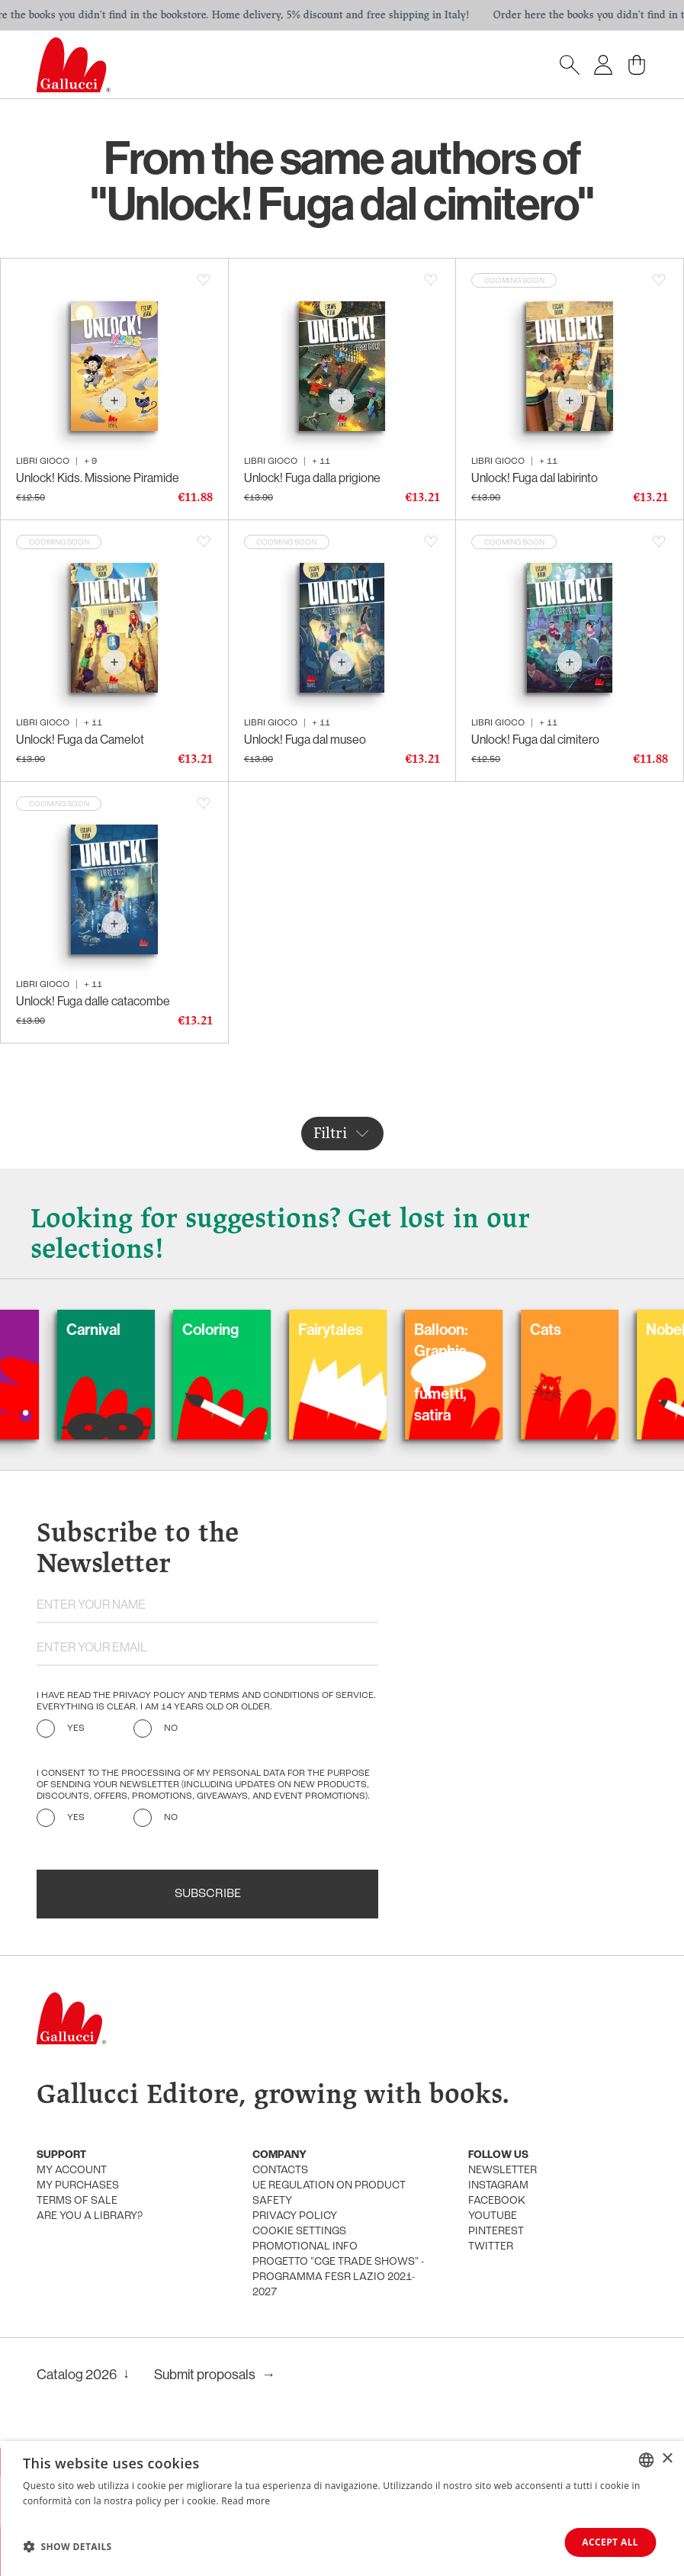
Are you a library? (90, 2216)
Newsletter (502, 2170)
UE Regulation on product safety (329, 2193)
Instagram (498, 2186)
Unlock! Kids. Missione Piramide (97, 478)
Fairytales (371, 1329)
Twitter (490, 2247)
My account (72, 2170)
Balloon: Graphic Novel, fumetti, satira (482, 1372)
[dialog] (342, 2508)
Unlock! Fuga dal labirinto (534, 478)
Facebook (496, 2201)
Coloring (251, 1329)
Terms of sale (77, 2201)
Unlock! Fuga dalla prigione (312, 478)
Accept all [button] (610, 2542)
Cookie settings (299, 2231)
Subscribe (208, 1894)
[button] (67, 2546)
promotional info (305, 2247)
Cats (586, 1329)
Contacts (280, 2170)
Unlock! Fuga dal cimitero (535, 739)
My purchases (78, 2186)
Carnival (135, 1329)
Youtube (492, 2216)
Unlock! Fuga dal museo (305, 739)
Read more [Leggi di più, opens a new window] (245, 2500)
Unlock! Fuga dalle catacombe (93, 1001)
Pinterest (496, 2231)
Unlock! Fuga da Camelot (80, 739)
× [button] (667, 2459)
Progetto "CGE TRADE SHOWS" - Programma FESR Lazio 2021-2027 (338, 2277)
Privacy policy (294, 2216)
